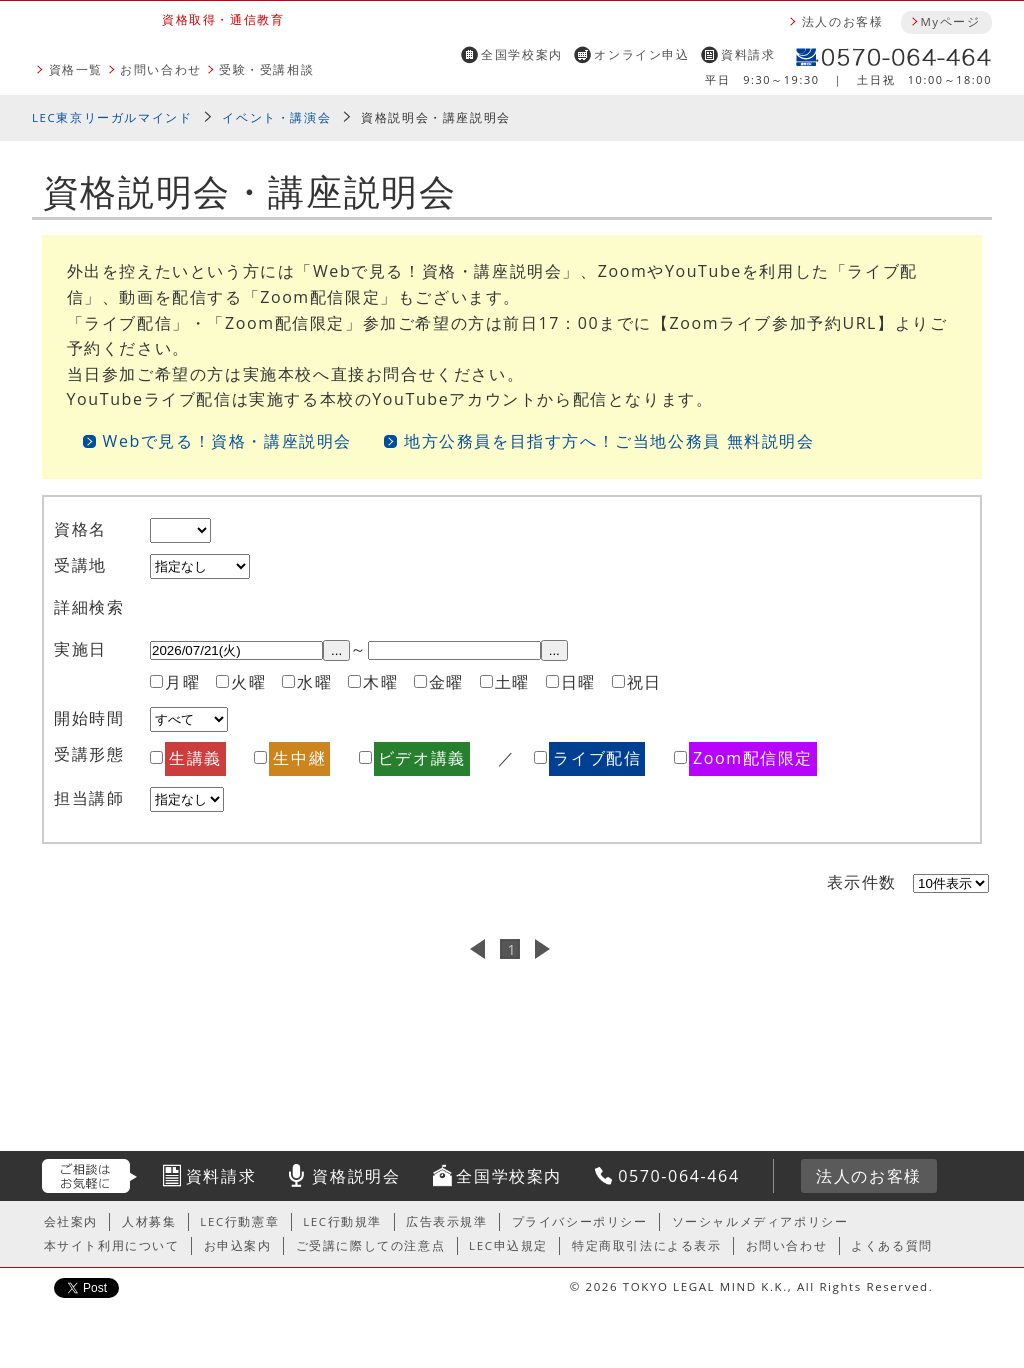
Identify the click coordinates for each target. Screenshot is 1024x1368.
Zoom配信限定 (753, 758)
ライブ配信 (597, 758)
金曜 (446, 682)
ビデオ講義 (422, 758)
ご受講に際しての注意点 (371, 1245)
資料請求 (748, 54)
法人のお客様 (843, 21)
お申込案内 (238, 1245)
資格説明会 (356, 1176)
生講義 (195, 758)
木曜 (380, 682)
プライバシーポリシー (580, 1221)
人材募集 (149, 1221)
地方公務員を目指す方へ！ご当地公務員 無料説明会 (609, 441)
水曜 (314, 682)
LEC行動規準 (342, 1221)
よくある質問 (892, 1245)
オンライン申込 (641, 54)
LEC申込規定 (508, 1245)
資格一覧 (76, 69)
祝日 (644, 682)
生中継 (299, 758)
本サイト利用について (112, 1245)
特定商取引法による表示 (647, 1245)
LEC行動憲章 (239, 1221)
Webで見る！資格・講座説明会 (228, 441)
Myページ (950, 21)
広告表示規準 (447, 1221)
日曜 (578, 682)
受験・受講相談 (266, 69)
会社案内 (71, 1221)
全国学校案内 (522, 54)
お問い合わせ (161, 69)
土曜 (512, 682)
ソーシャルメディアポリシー (760, 1221)
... (336, 650)
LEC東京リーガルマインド (112, 117)
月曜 (182, 682)
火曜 (248, 682)
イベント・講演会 (276, 117)
